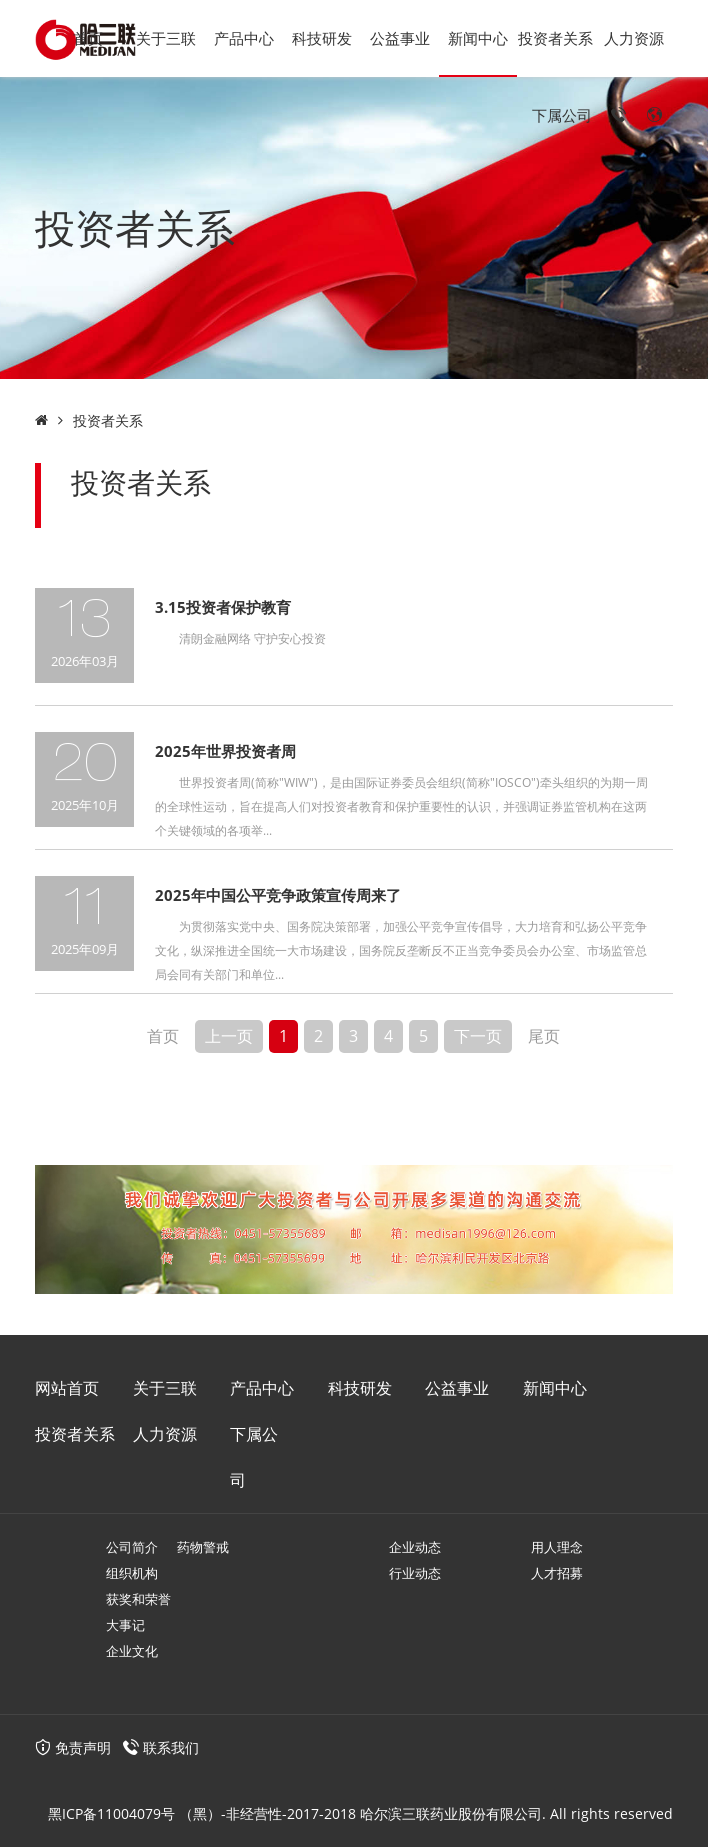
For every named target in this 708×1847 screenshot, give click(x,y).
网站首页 (67, 1388)
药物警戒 (203, 1547)
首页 (88, 38)
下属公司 (562, 115)
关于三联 (166, 38)
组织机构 (132, 1573)
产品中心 (244, 38)
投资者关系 (555, 38)
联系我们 (171, 1747)
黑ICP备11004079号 (111, 1813)
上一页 (229, 1036)
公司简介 (132, 1547)
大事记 (125, 1625)
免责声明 (73, 1747)
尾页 (544, 1036)
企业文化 (132, 1651)
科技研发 (322, 38)
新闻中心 (478, 38)
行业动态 (415, 1573)
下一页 (478, 1036)
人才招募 (557, 1573)
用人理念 (557, 1547)
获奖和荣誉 (138, 1599)
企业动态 (415, 1547)
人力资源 (634, 38)
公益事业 (400, 38)
